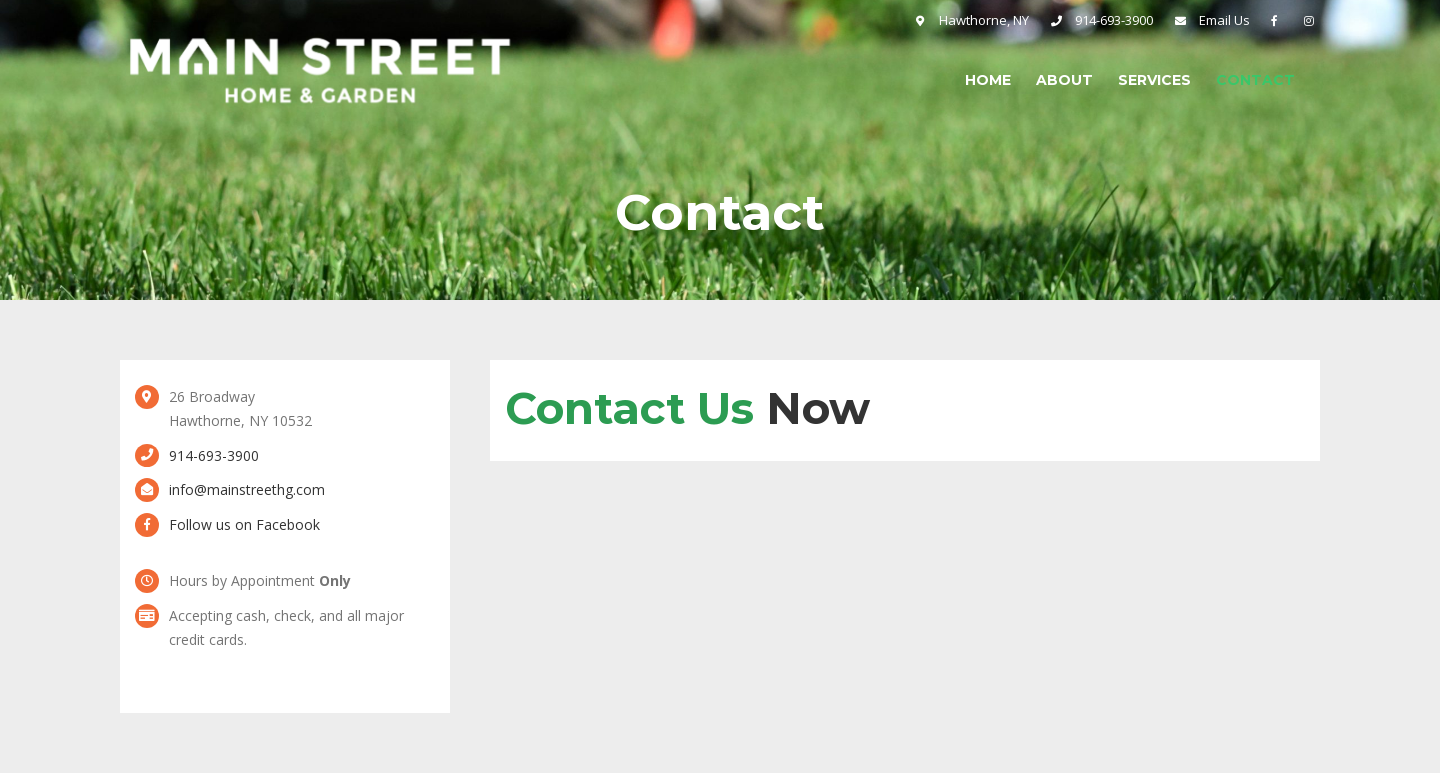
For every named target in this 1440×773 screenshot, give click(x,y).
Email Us (1224, 20)
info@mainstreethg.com (247, 489)
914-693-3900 (214, 455)
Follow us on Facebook (244, 524)
